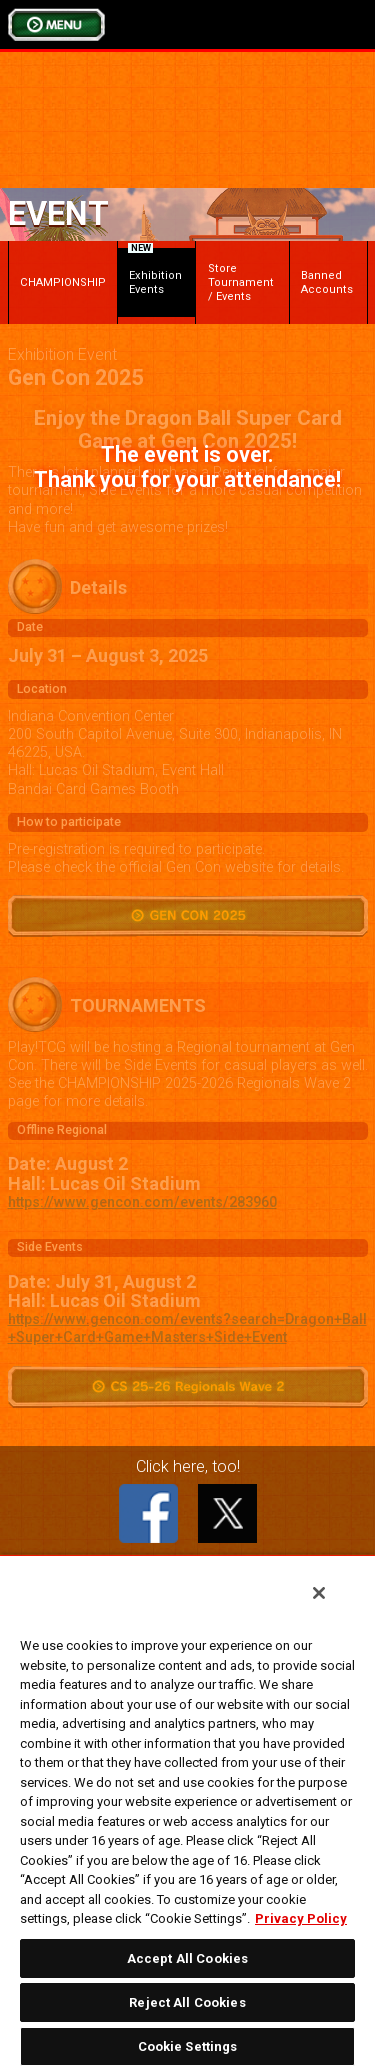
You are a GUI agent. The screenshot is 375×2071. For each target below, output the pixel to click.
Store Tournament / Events (241, 282)
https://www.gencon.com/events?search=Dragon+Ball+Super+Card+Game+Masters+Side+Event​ (187, 1328)
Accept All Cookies (187, 1958)
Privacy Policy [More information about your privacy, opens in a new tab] (301, 1918)
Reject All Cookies (187, 2002)
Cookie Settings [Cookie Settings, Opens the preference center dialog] (188, 2046)
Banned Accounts (327, 282)
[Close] (319, 1593)
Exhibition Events (155, 272)
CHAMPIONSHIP (63, 282)
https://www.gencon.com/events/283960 (142, 1202)
